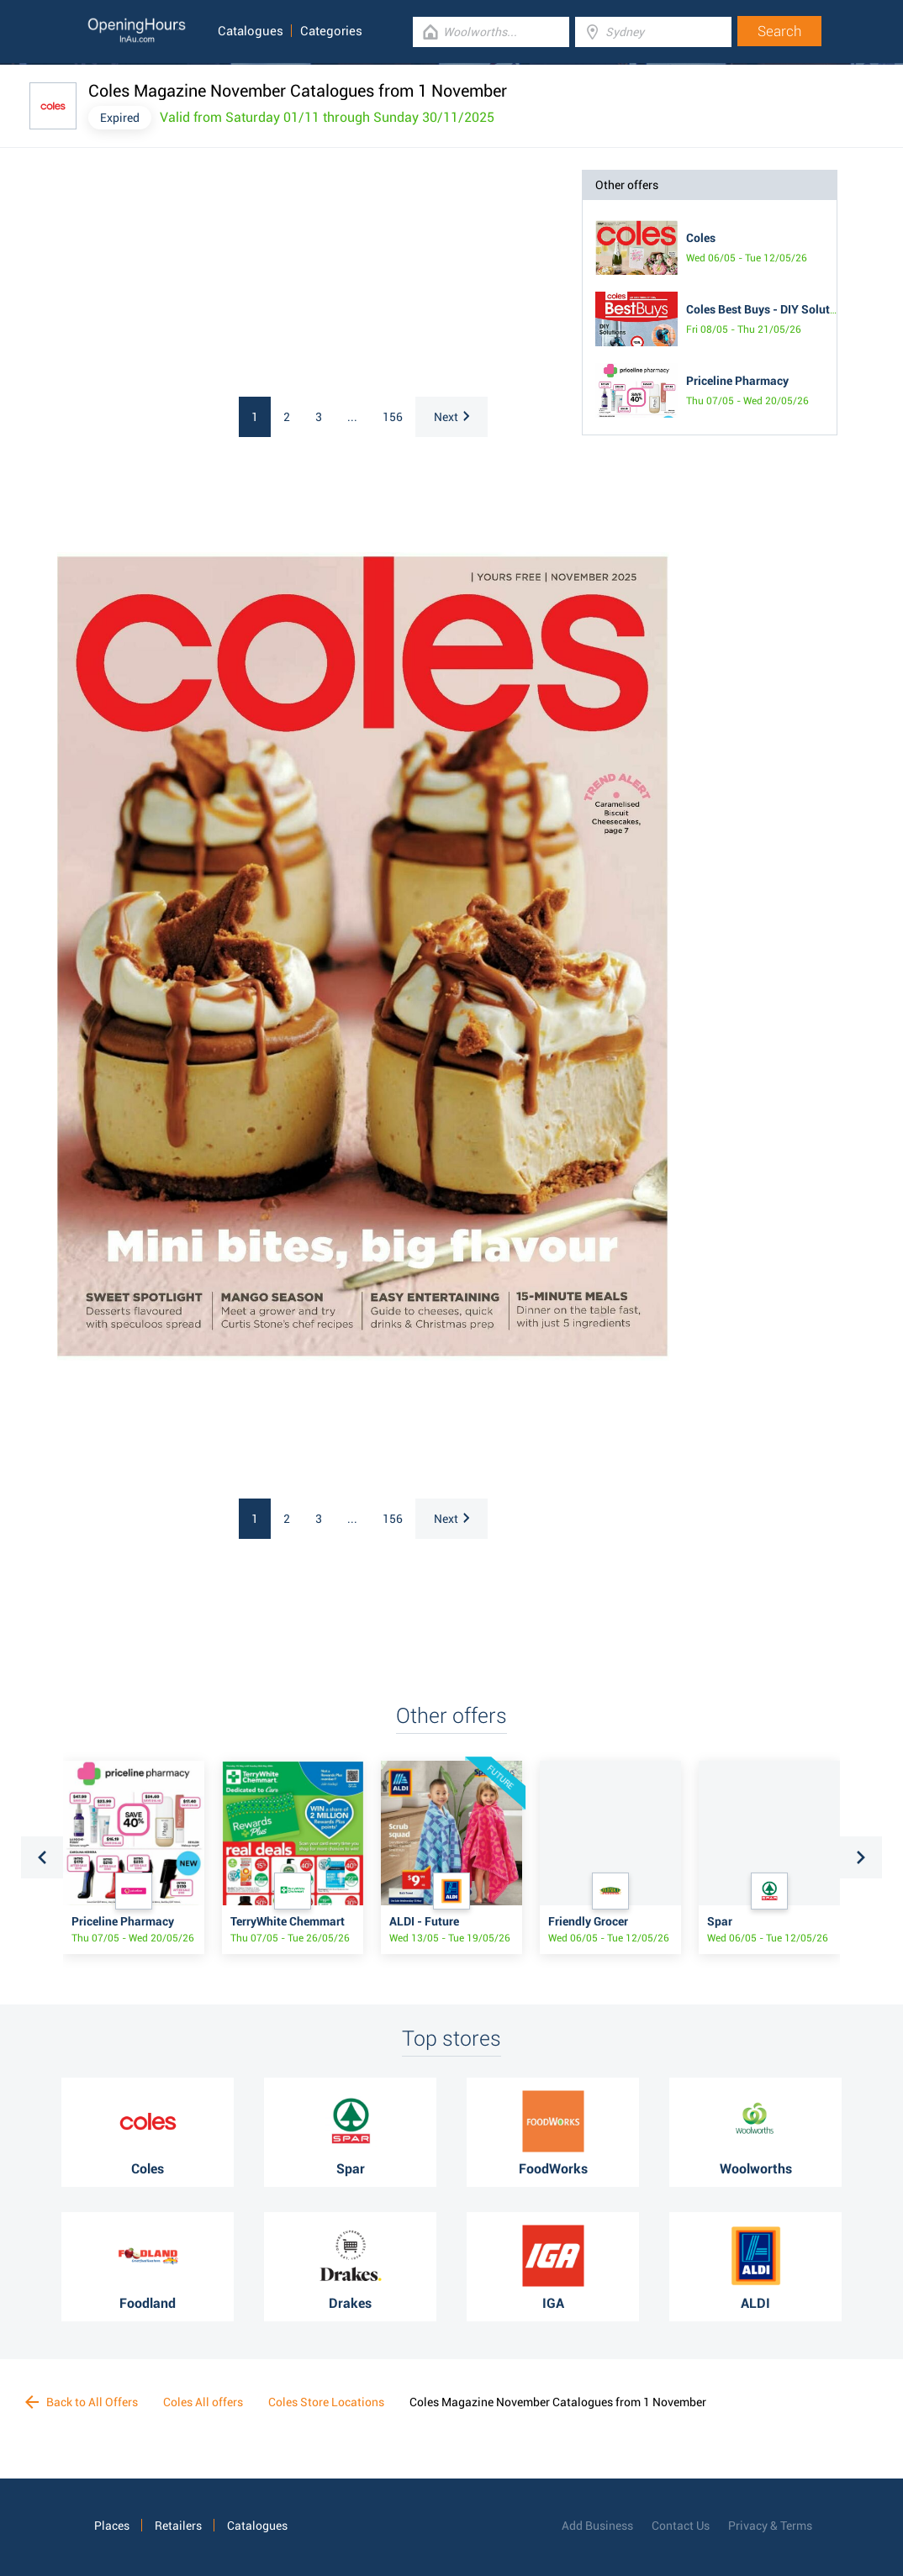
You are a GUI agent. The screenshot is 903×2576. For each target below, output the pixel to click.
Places (111, 2525)
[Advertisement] (200, 275)
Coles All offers (203, 2402)
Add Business (597, 2525)
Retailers (178, 2525)
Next (451, 417)
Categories (331, 31)
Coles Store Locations (326, 2402)
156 (393, 417)
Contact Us (681, 2525)
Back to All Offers (81, 2402)
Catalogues (250, 31)
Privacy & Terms (770, 2525)
